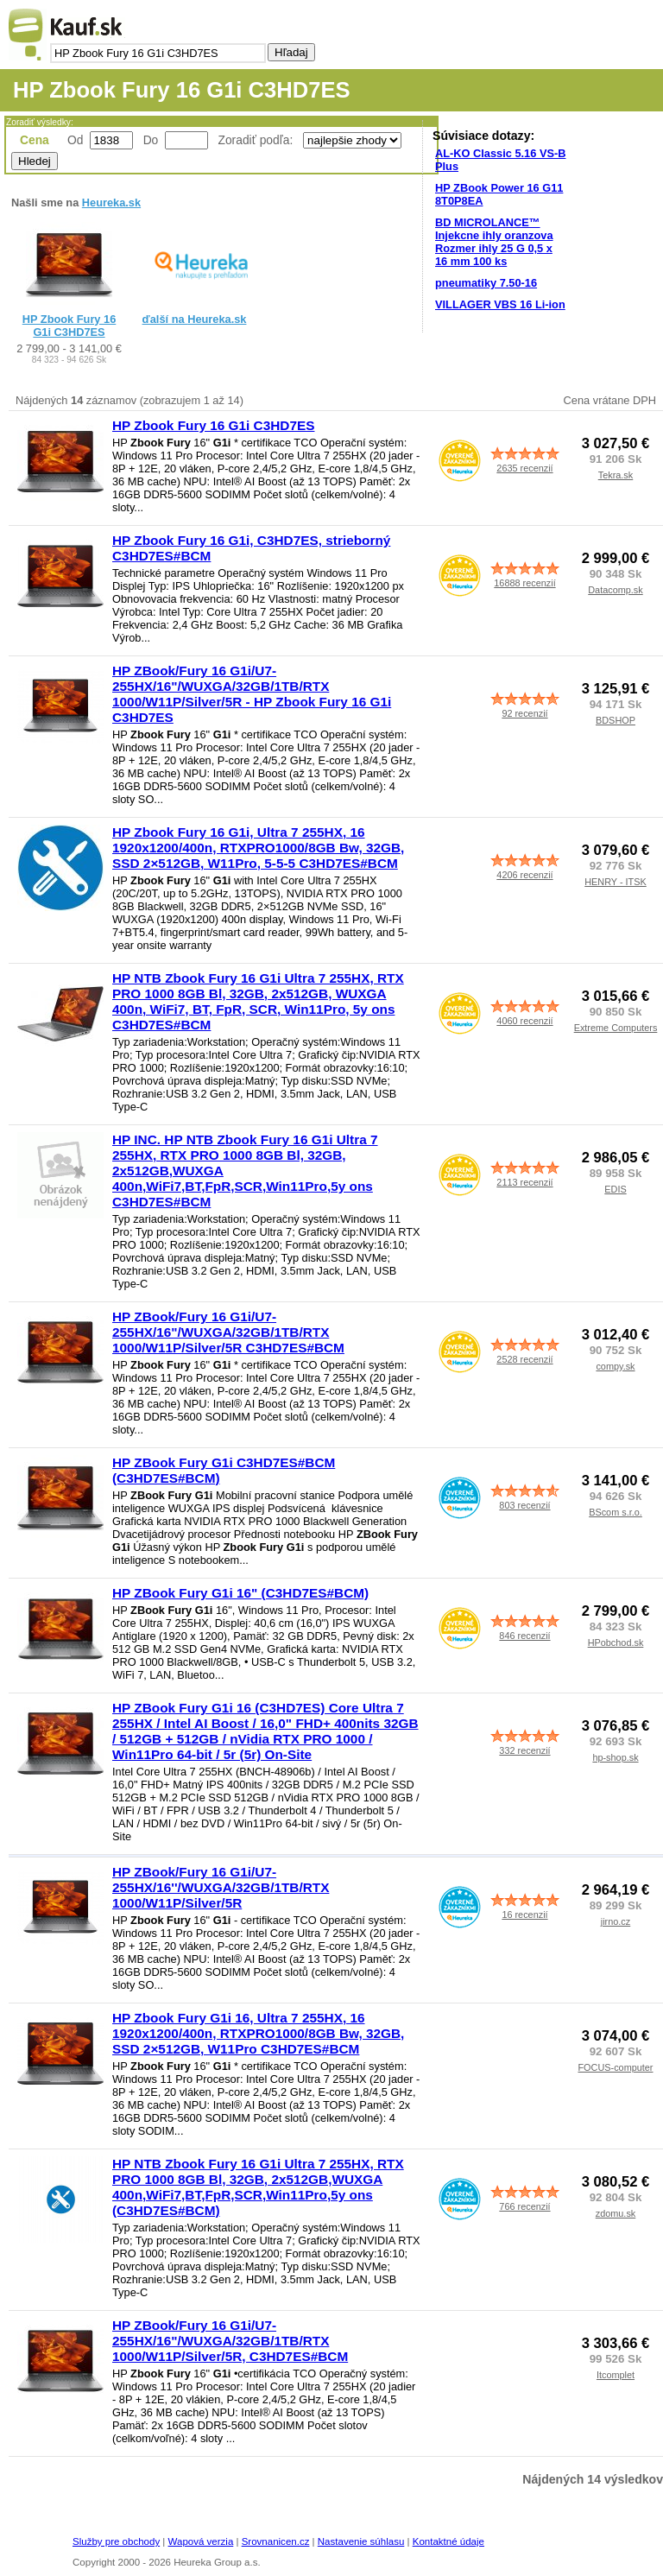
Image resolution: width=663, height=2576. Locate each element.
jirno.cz (615, 1921)
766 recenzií (524, 2206)
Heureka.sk (111, 202)
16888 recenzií (524, 583)
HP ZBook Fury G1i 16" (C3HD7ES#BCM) (240, 1592)
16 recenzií (524, 1914)
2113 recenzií (524, 1182)
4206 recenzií (524, 875)
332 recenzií (524, 1750)
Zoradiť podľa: (257, 140)
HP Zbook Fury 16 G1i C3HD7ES (69, 326)
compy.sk (615, 1366)
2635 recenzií (524, 468)
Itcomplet (616, 2375)
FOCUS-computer (615, 2067)
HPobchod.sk (616, 1642)
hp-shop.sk (615, 1757)
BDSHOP (615, 720)
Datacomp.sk (615, 590)
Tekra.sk (616, 475)
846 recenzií (524, 1635)
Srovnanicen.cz (276, 2541)
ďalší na (194, 319)
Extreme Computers (616, 1027)
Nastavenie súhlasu (361, 2541)
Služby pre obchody (116, 2541)
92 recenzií (524, 713)
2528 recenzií (524, 1359)
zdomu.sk (616, 2213)
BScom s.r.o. (615, 1512)
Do (151, 140)
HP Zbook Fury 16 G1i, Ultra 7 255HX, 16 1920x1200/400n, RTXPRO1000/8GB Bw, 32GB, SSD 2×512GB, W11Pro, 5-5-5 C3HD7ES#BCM (258, 847)
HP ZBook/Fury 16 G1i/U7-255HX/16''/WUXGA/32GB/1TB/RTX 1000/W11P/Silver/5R (220, 1887)
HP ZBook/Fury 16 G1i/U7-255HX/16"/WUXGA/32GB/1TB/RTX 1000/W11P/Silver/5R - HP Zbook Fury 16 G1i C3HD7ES (251, 694)
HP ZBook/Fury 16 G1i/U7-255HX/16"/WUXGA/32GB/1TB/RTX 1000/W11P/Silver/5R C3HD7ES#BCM (228, 1332)
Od (75, 140)
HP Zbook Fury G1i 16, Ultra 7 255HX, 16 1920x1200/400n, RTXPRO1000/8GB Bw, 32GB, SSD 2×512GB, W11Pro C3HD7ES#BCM (258, 2033)
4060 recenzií (524, 1021)
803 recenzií (524, 1505)
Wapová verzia (201, 2541)
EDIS (615, 1189)
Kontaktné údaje (448, 2541)
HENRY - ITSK (615, 882)
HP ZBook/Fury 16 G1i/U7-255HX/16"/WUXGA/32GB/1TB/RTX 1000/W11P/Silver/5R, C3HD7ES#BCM (230, 2341)
